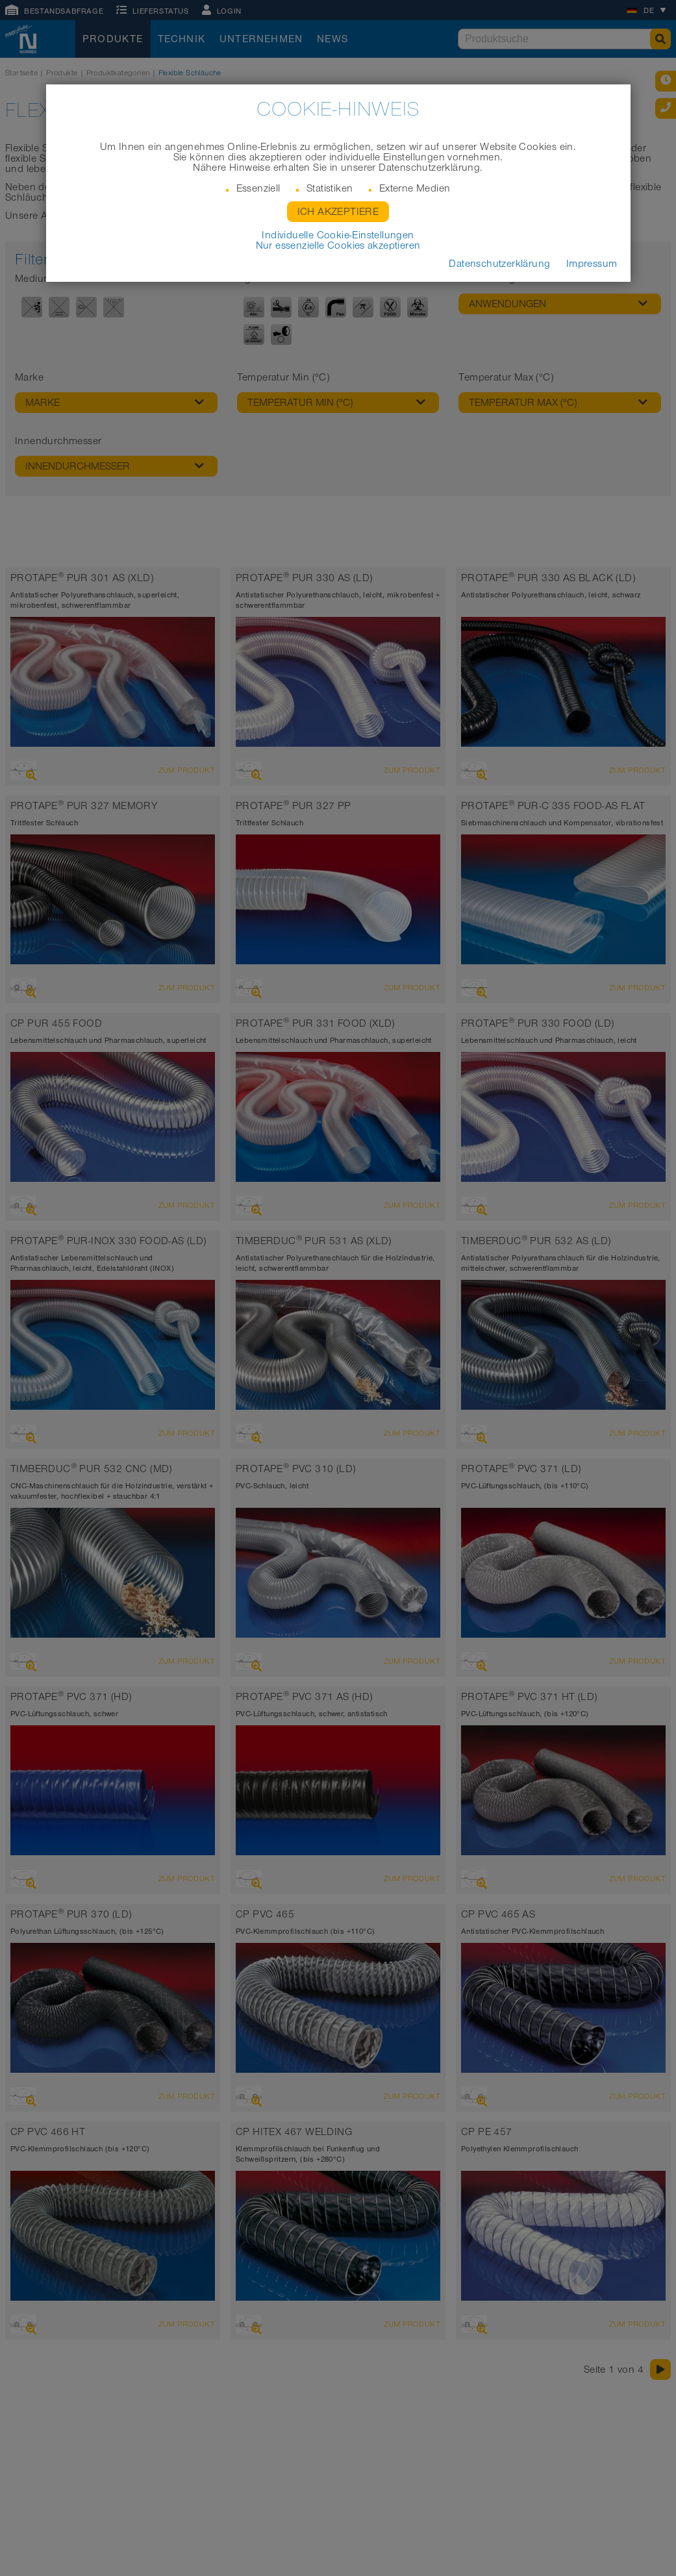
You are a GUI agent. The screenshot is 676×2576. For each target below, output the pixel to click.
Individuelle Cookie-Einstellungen (338, 235)
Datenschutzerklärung (499, 263)
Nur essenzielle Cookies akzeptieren (338, 245)
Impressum (592, 263)
